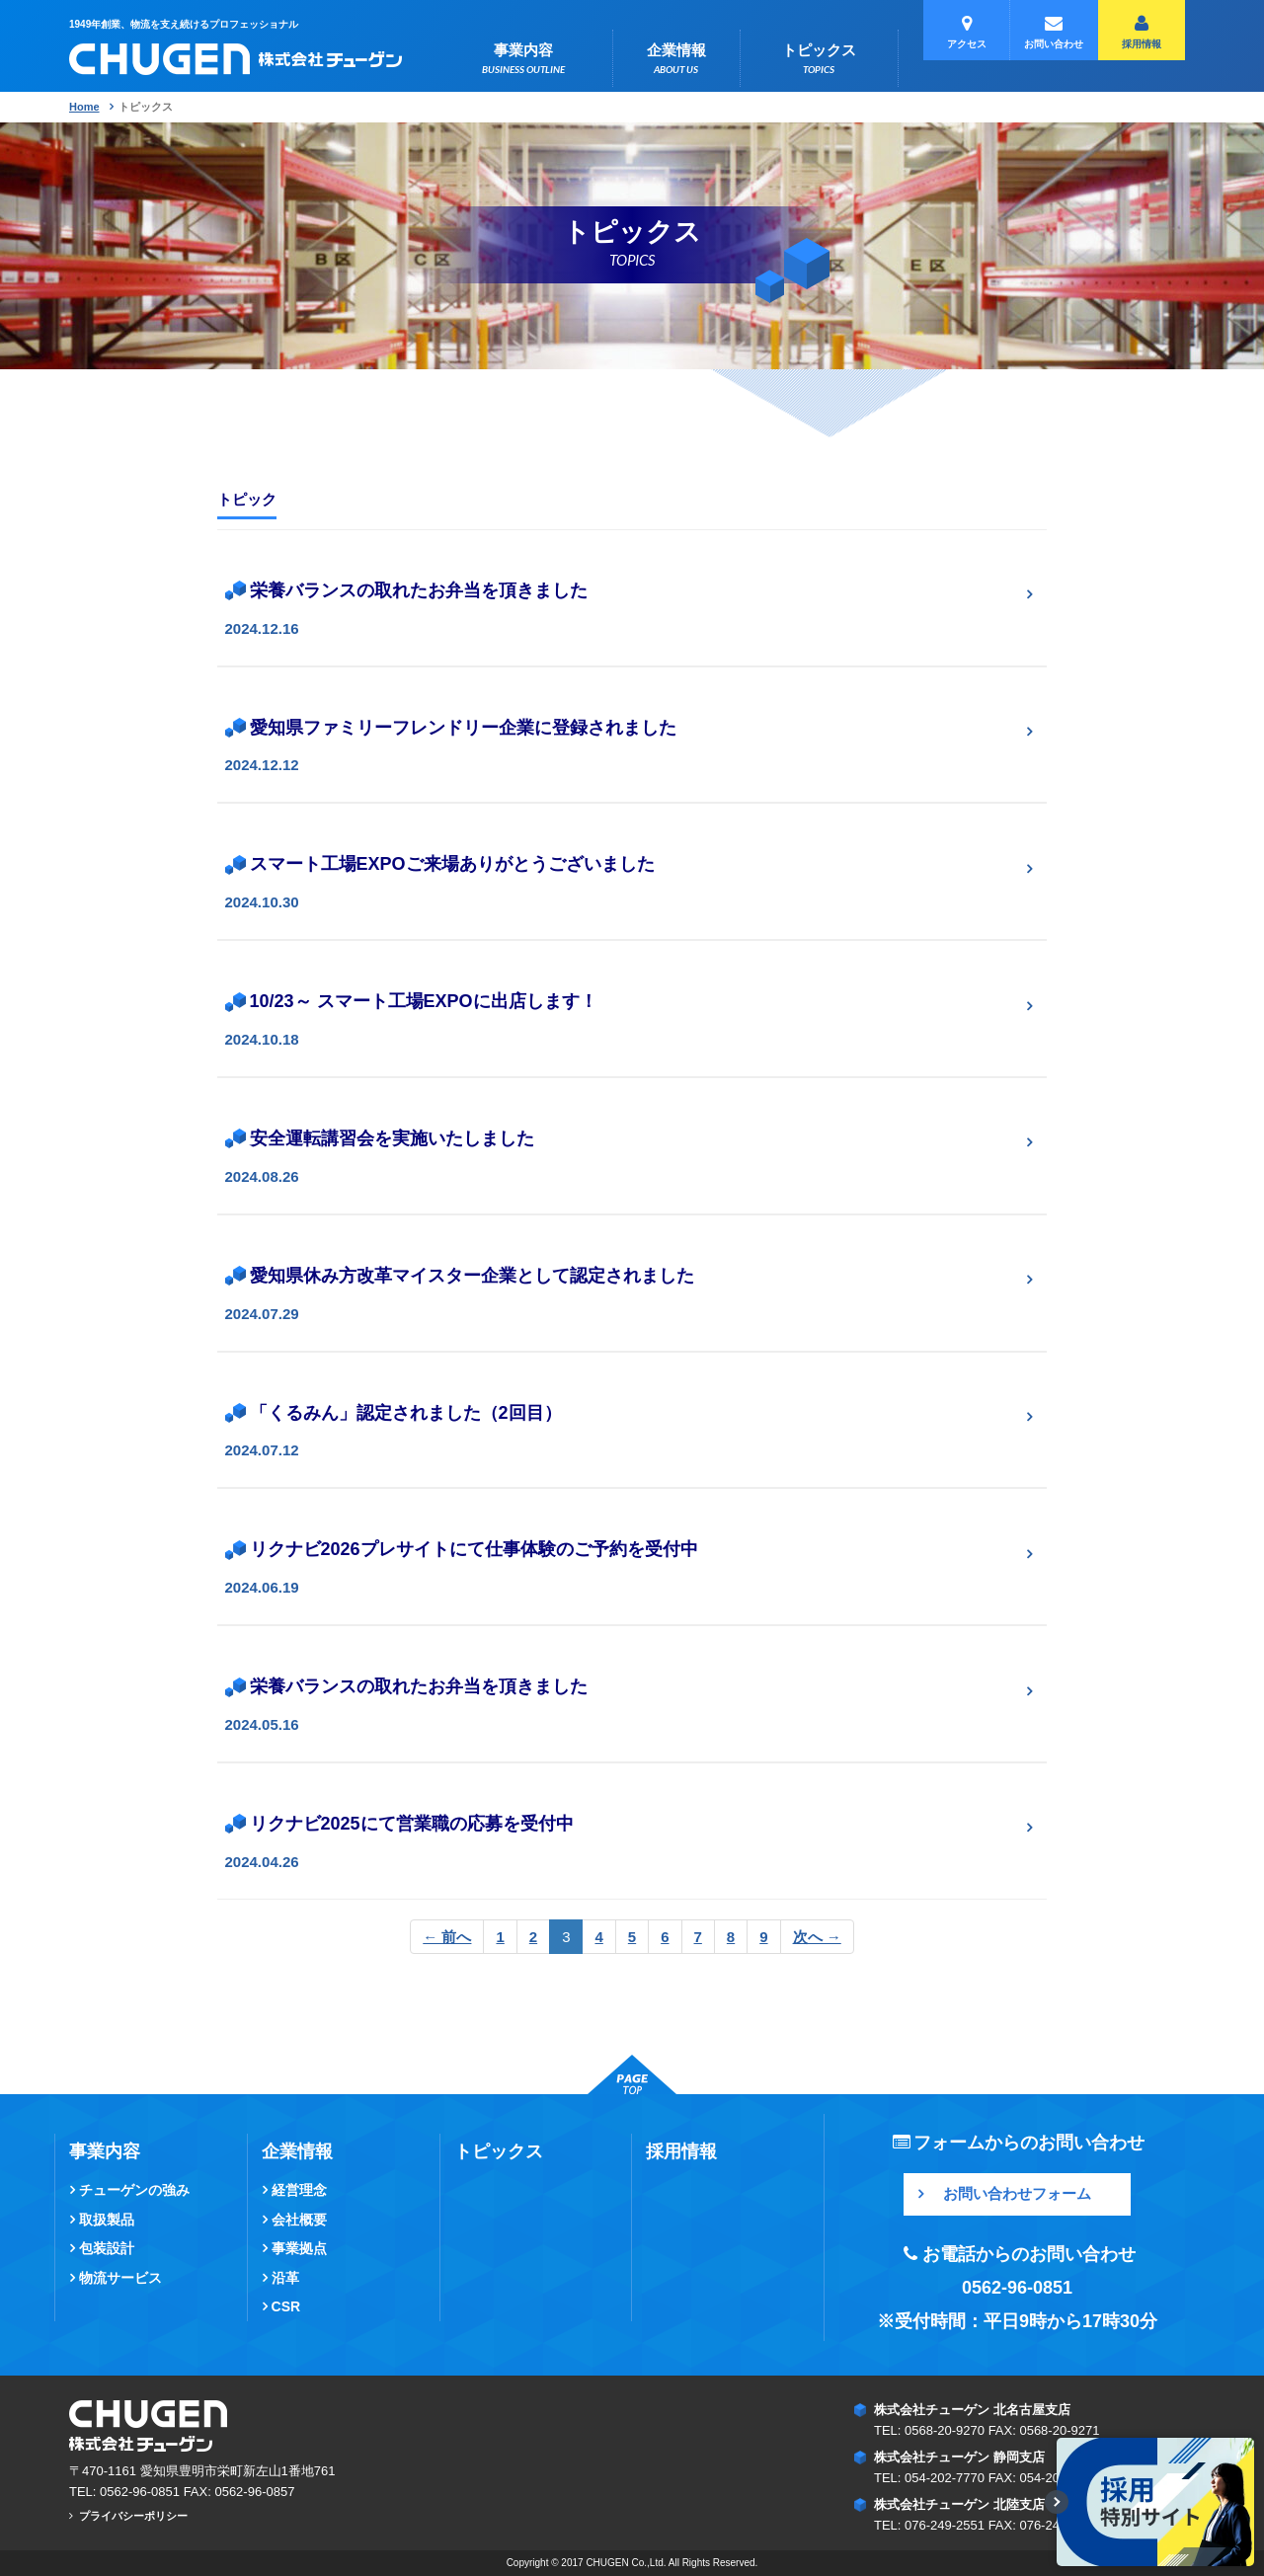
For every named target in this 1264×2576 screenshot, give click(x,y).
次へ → (817, 1936)
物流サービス (120, 2278)
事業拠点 (299, 2248)
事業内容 (523, 59)
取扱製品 (106, 2219)
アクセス (966, 32)
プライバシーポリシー (133, 2516)
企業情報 (676, 59)
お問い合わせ (1053, 32)
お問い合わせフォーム (1017, 2193)
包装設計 (106, 2248)
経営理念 (299, 2190)
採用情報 (1141, 32)
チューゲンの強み (134, 2190)
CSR (286, 2306)
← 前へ (447, 1936)
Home (84, 107)
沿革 (285, 2278)
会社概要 (299, 2219)
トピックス (819, 59)
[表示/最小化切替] (1056, 2502)
